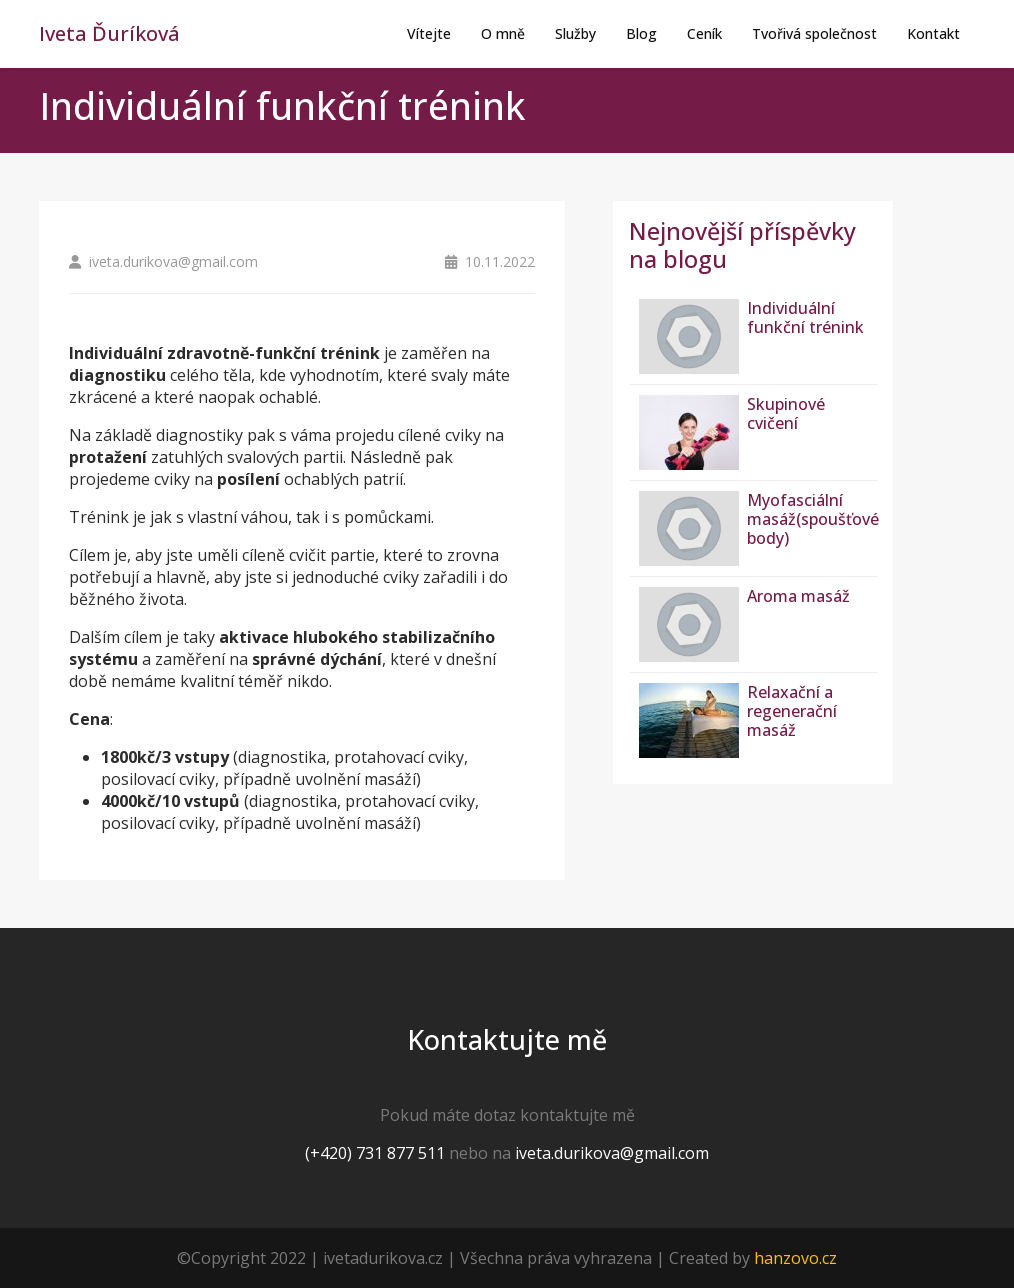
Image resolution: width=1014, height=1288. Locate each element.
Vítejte (429, 33)
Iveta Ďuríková (109, 33)
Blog (641, 33)
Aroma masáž (798, 596)
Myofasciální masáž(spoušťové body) (813, 519)
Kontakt (933, 33)
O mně (503, 33)
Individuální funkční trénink (805, 317)
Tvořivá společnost (814, 33)
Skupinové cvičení (786, 413)
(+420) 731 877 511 (375, 1153)
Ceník (704, 33)
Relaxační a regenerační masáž (792, 711)
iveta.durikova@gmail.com (612, 1153)
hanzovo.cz (795, 1258)
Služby (575, 33)
